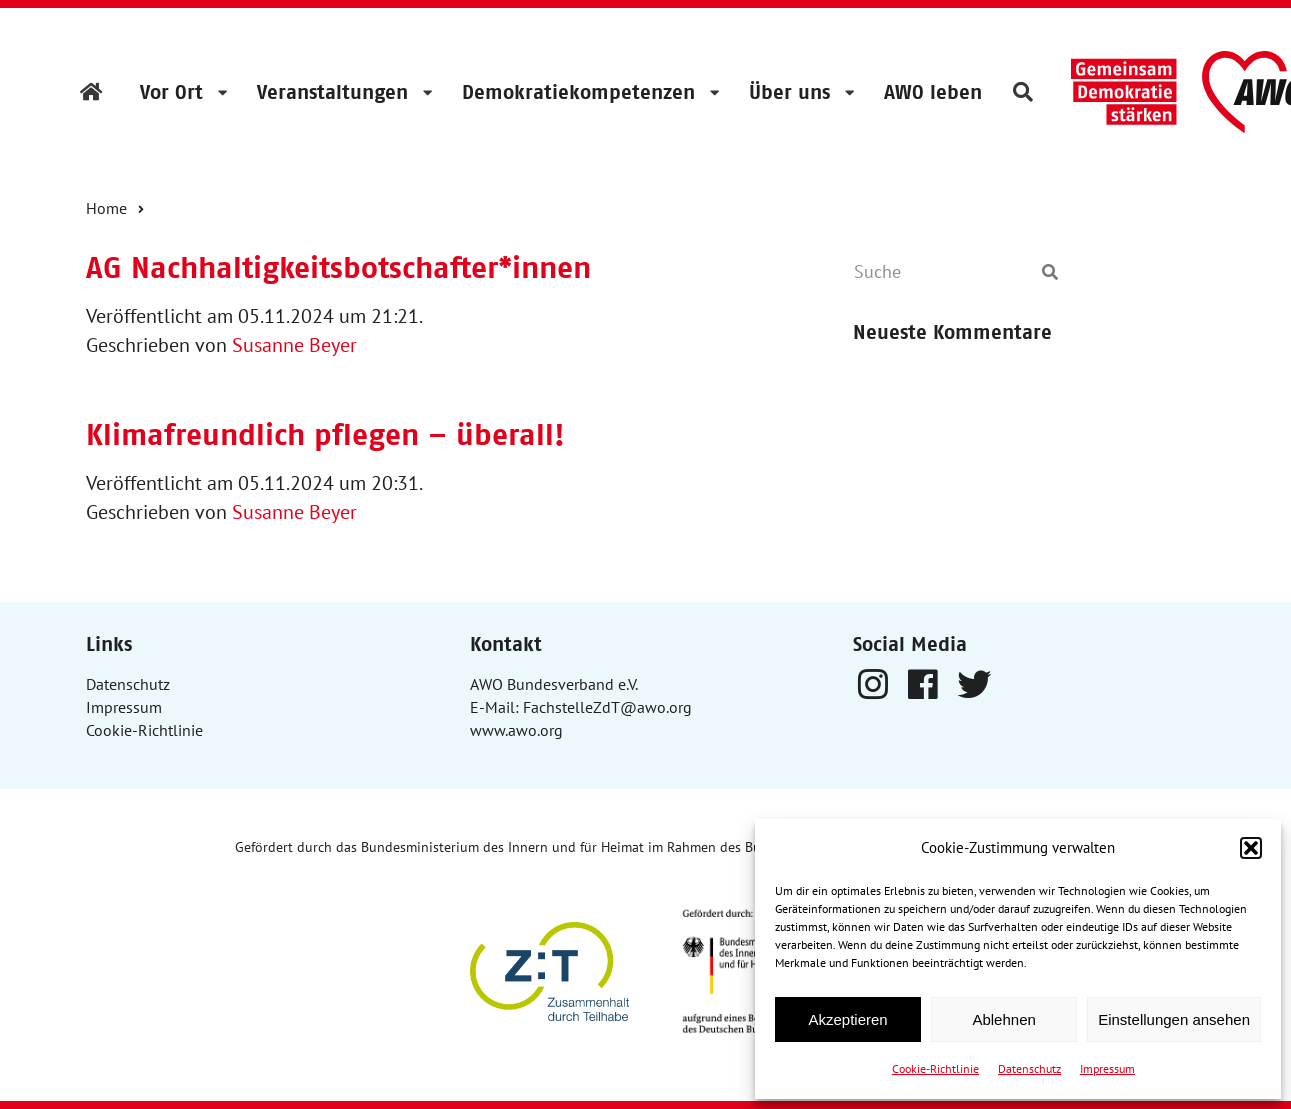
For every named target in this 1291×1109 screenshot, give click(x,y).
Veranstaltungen (332, 92)
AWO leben (933, 92)
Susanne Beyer (294, 345)
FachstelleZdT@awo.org (607, 707)
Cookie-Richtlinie (935, 1068)
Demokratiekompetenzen (578, 92)
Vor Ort (171, 92)
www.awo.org (516, 730)
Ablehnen (1003, 1019)
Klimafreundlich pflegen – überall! (325, 434)
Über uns (789, 92)
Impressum (1107, 1068)
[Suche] (941, 272)
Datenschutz (1029, 1068)
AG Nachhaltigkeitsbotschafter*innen (338, 267)
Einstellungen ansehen (1174, 1019)
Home (106, 208)
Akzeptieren (847, 1019)
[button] (1251, 848)
